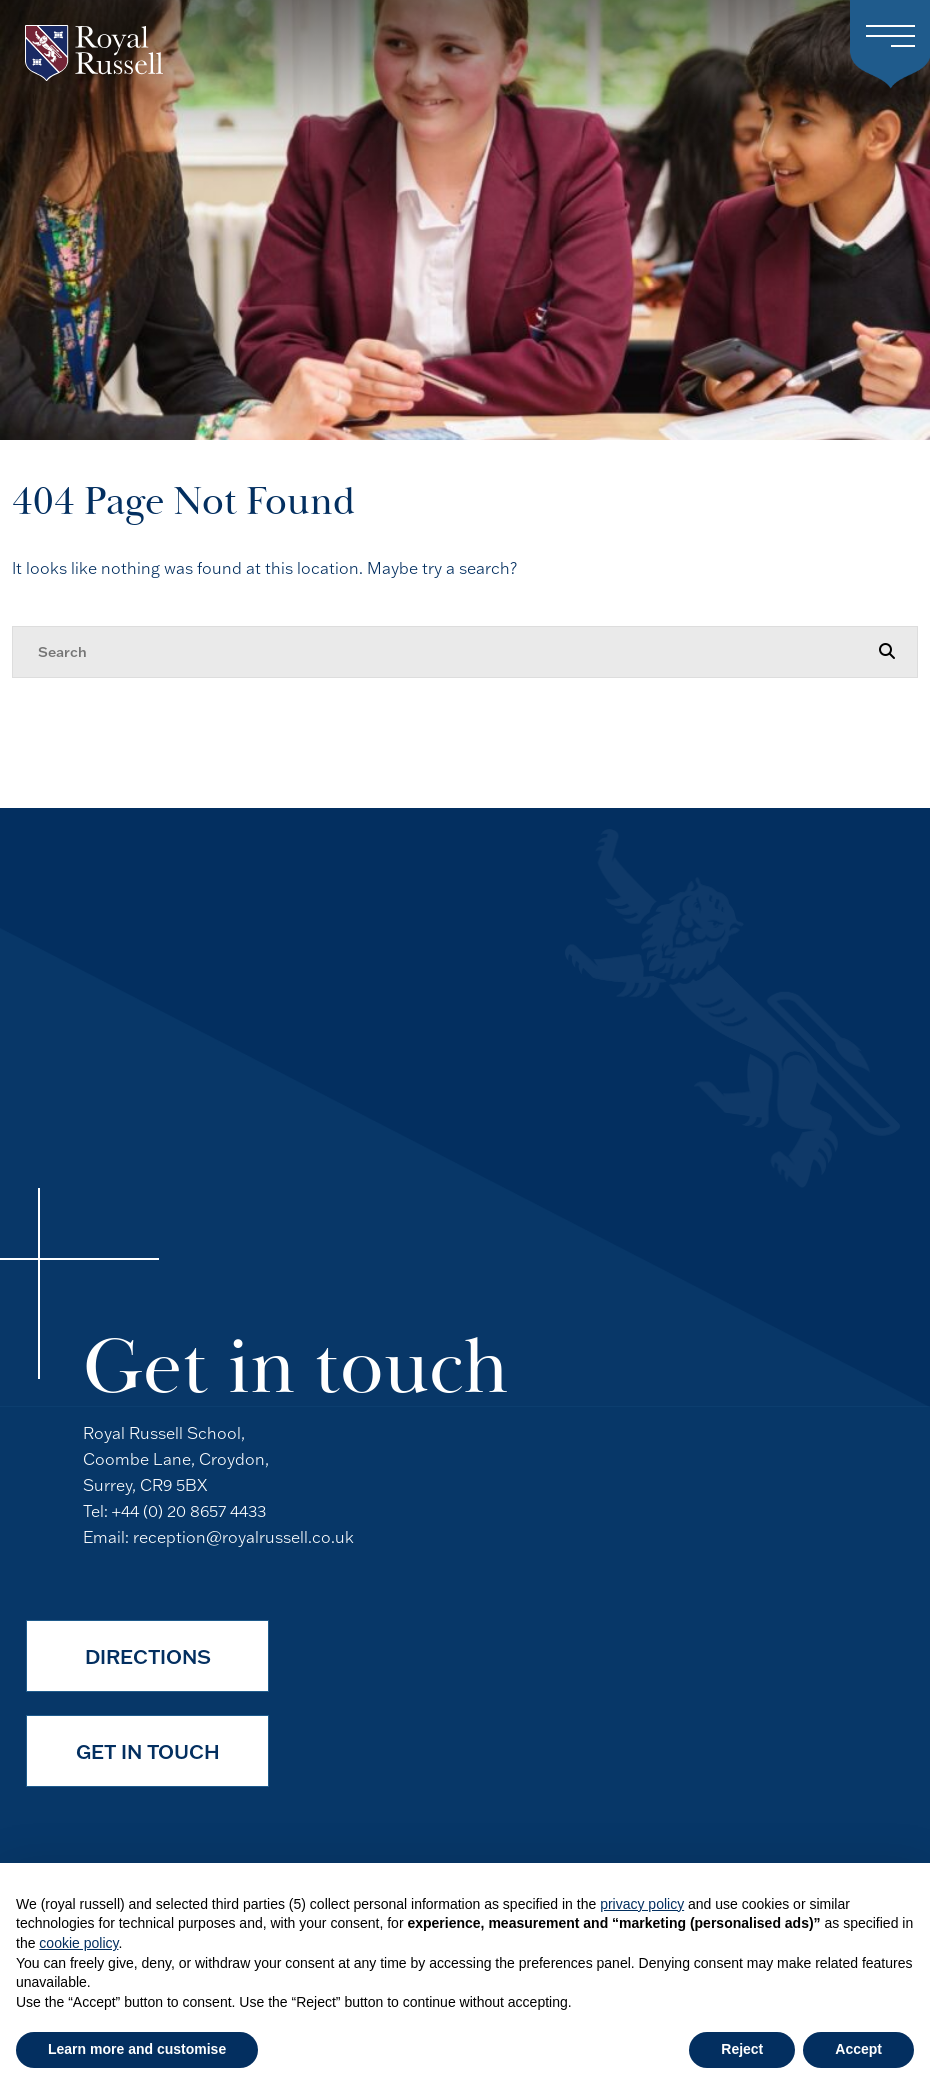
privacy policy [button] (642, 1904)
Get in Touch (148, 1751)
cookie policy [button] (78, 1943)
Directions (148, 1656)
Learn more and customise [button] (137, 2049)
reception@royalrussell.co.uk (243, 1537)
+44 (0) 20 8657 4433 (189, 1511)
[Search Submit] (887, 651)
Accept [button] (858, 2049)
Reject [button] (742, 2049)
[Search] (445, 652)
